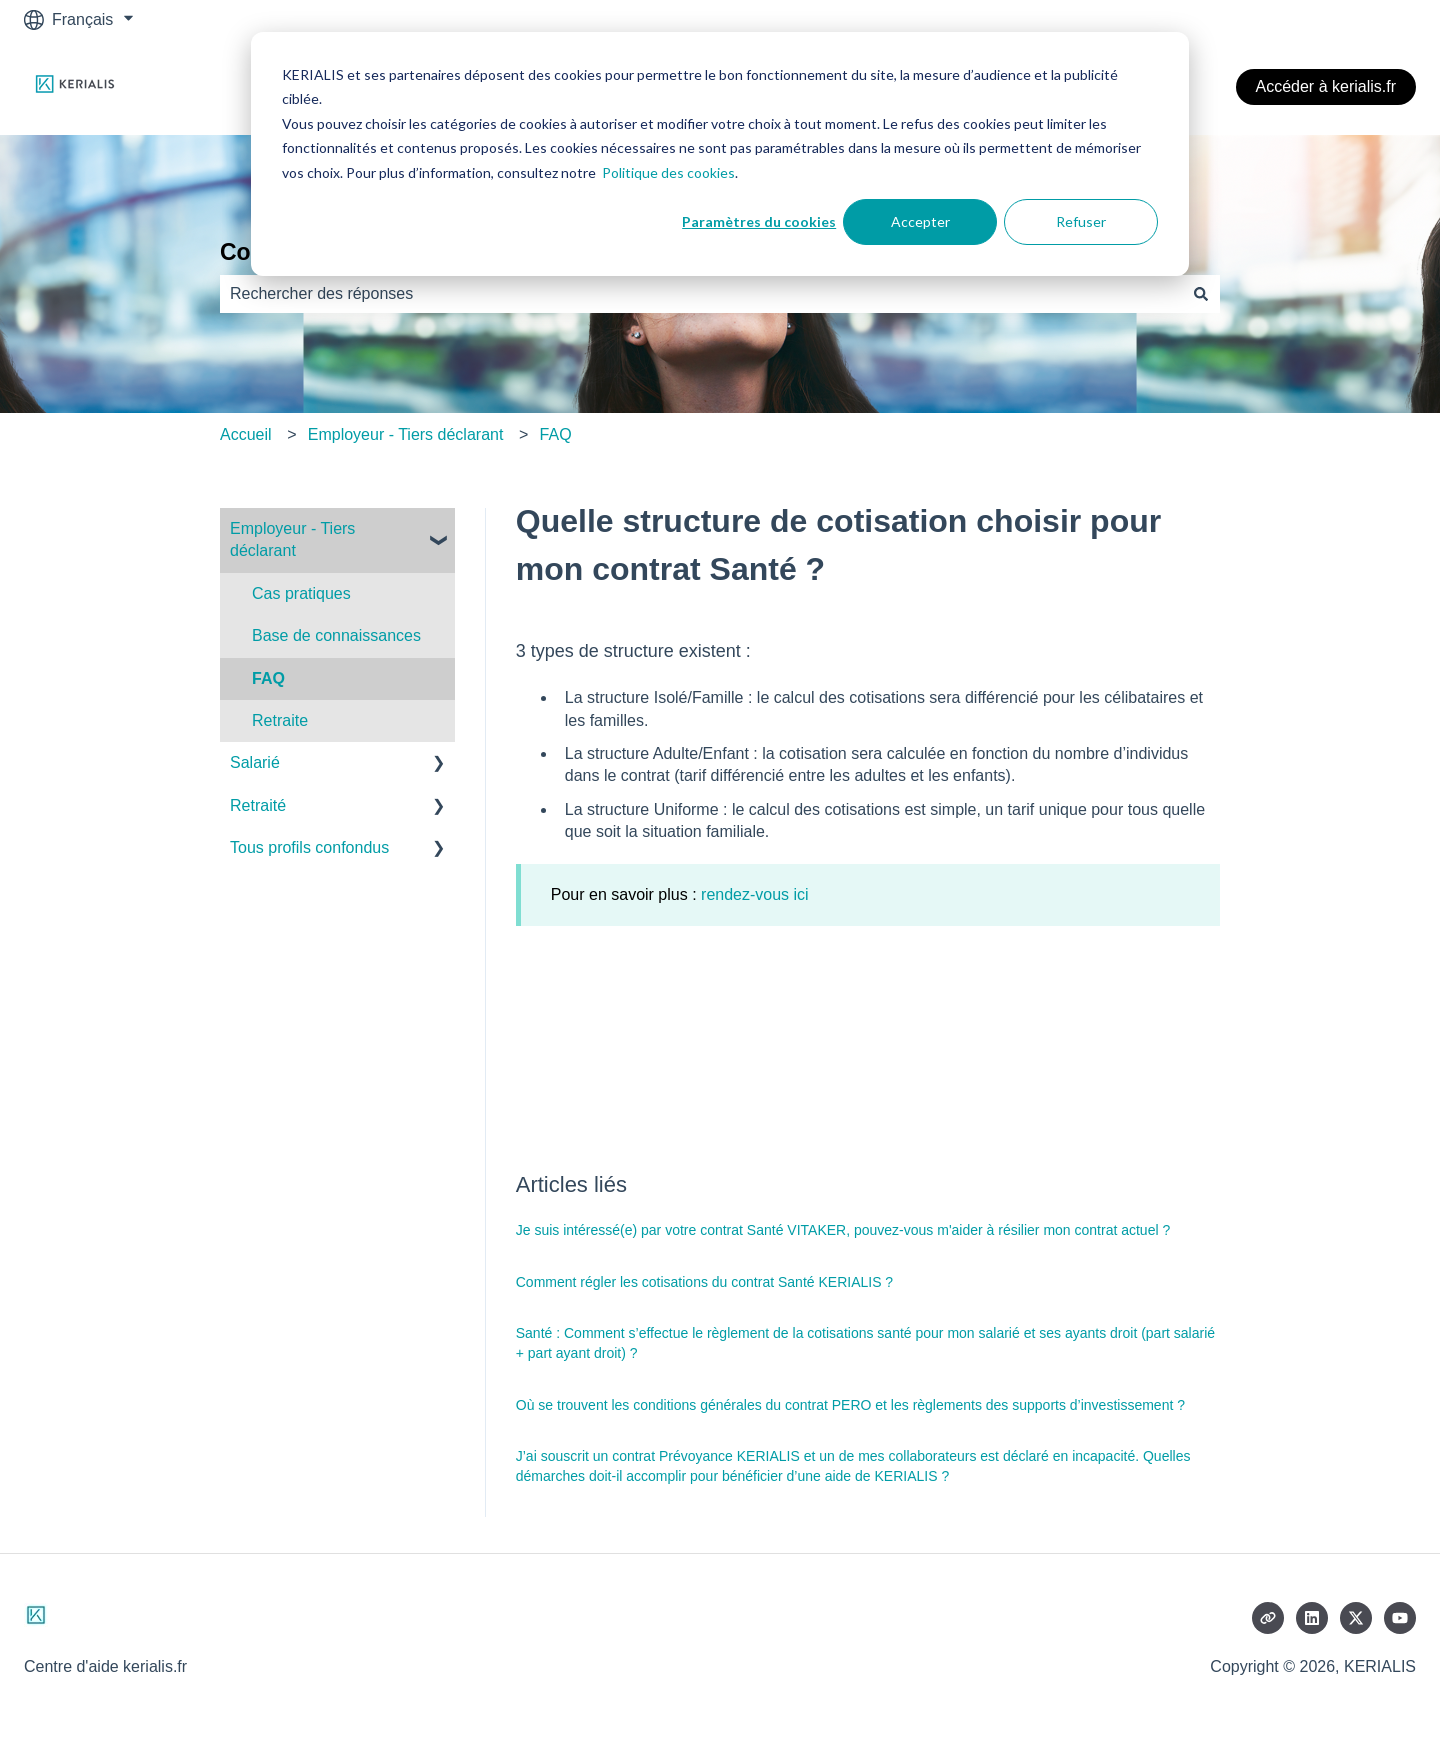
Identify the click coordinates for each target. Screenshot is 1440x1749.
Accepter (920, 221)
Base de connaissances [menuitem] (336, 635)
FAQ (556, 434)
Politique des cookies (668, 172)
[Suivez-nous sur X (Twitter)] (1356, 1618)
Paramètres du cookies (759, 221)
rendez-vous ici (755, 894)
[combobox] (701, 294)
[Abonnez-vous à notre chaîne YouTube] (1400, 1618)
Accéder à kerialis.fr (1326, 86)
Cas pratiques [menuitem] (301, 593)
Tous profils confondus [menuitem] (309, 847)
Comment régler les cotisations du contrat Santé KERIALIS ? (704, 1282)
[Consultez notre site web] (1268, 1618)
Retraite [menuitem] (280, 720)
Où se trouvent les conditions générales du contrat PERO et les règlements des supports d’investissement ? (850, 1405)
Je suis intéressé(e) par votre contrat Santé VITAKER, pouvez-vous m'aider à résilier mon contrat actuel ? (843, 1230)
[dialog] (720, 154)
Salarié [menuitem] (255, 762)
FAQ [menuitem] (268, 678)
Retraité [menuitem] (258, 805)
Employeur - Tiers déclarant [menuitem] (292, 539)
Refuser (1081, 221)
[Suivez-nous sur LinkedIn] (1312, 1618)
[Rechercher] (1201, 294)
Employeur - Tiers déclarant (406, 434)
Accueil (246, 434)
